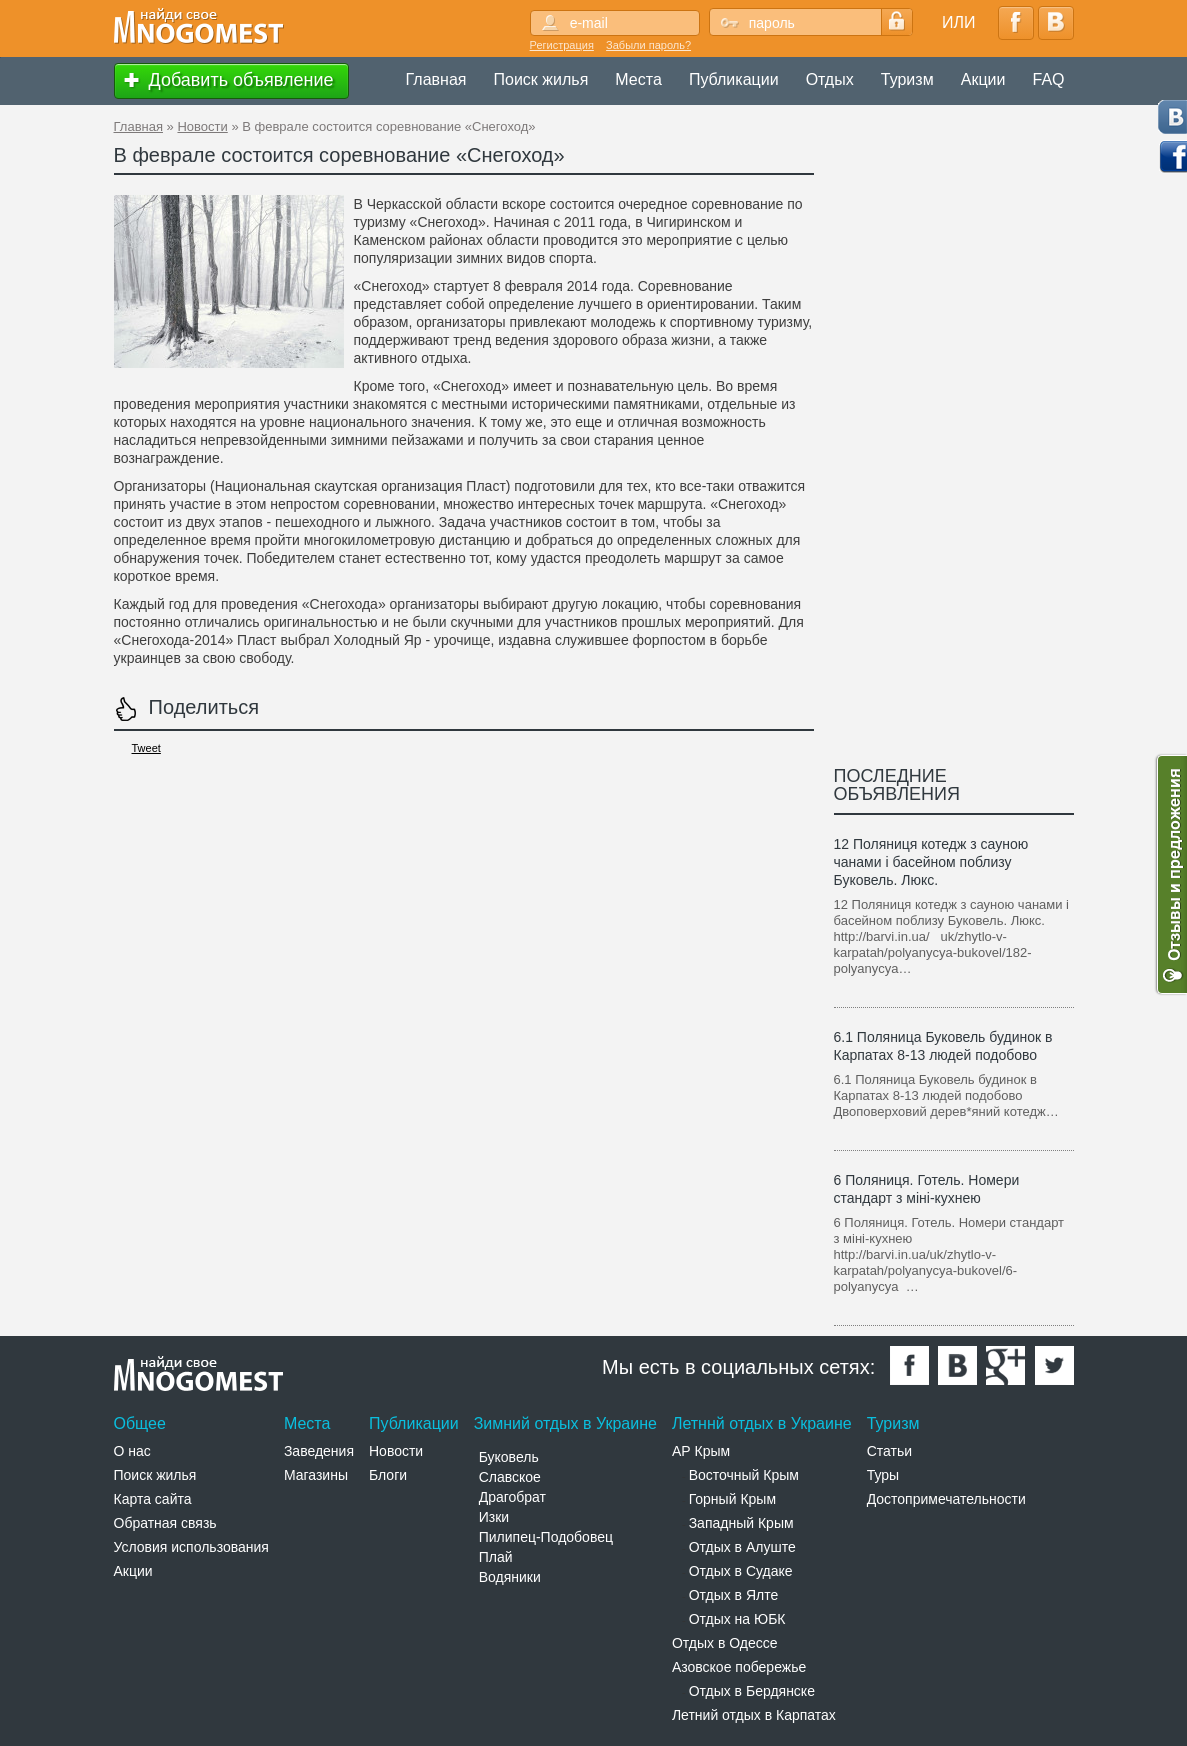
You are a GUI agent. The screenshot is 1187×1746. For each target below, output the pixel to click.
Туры (883, 1475)
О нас (132, 1451)
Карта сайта (153, 1499)
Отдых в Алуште (742, 1547)
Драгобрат (512, 1497)
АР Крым (701, 1451)
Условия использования (191, 1547)
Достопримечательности (946, 1499)
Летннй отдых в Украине (762, 1423)
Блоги (388, 1475)
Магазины (316, 1475)
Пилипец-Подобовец (546, 1537)
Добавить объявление (227, 81)
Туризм (907, 79)
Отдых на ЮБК (737, 1619)
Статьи (889, 1451)
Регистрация (562, 45)
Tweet (146, 748)
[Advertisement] (478, 811)
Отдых (830, 79)
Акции (983, 79)
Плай (496, 1557)
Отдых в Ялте (734, 1595)
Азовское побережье (739, 1667)
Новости (202, 126)
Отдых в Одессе (725, 1643)
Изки (494, 1517)
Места (638, 79)
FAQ (1048, 79)
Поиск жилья (541, 79)
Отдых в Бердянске (752, 1691)
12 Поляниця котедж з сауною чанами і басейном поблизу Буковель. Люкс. (931, 862)
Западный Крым (741, 1523)
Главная (436, 79)
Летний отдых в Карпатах (754, 1715)
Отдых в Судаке (741, 1571)
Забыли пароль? (648, 45)
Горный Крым (732, 1499)
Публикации (734, 79)
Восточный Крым (744, 1475)
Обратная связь (165, 1523)
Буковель (509, 1457)
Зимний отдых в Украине (565, 1423)
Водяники (510, 1577)
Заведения (319, 1451)
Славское (510, 1477)
